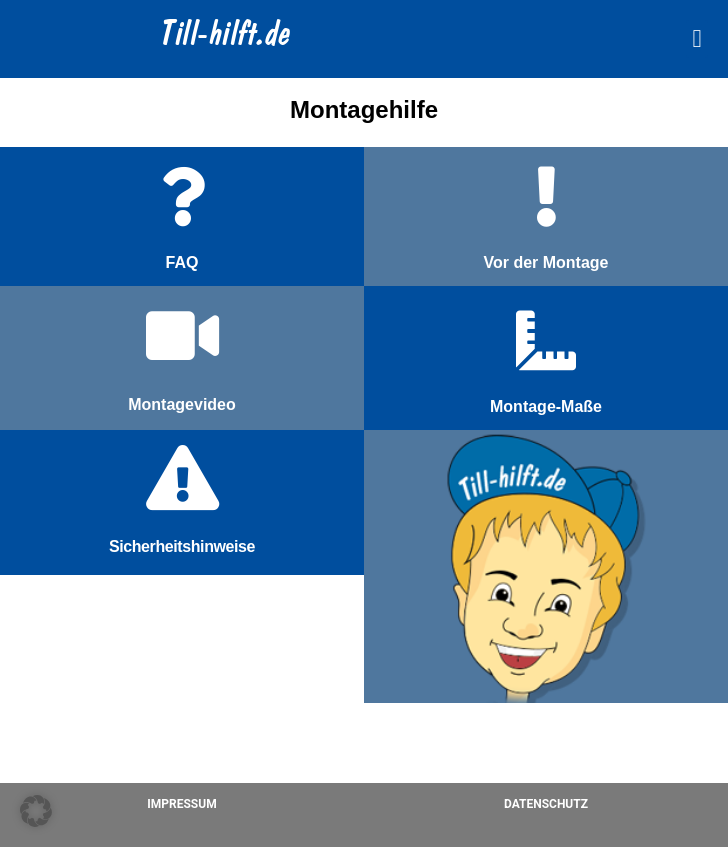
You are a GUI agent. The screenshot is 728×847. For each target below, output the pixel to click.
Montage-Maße (546, 406)
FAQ (182, 262)
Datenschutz (546, 804)
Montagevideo (182, 404)
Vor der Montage (545, 262)
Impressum (181, 804)
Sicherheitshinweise (182, 546)
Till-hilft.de (226, 36)
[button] (697, 39)
